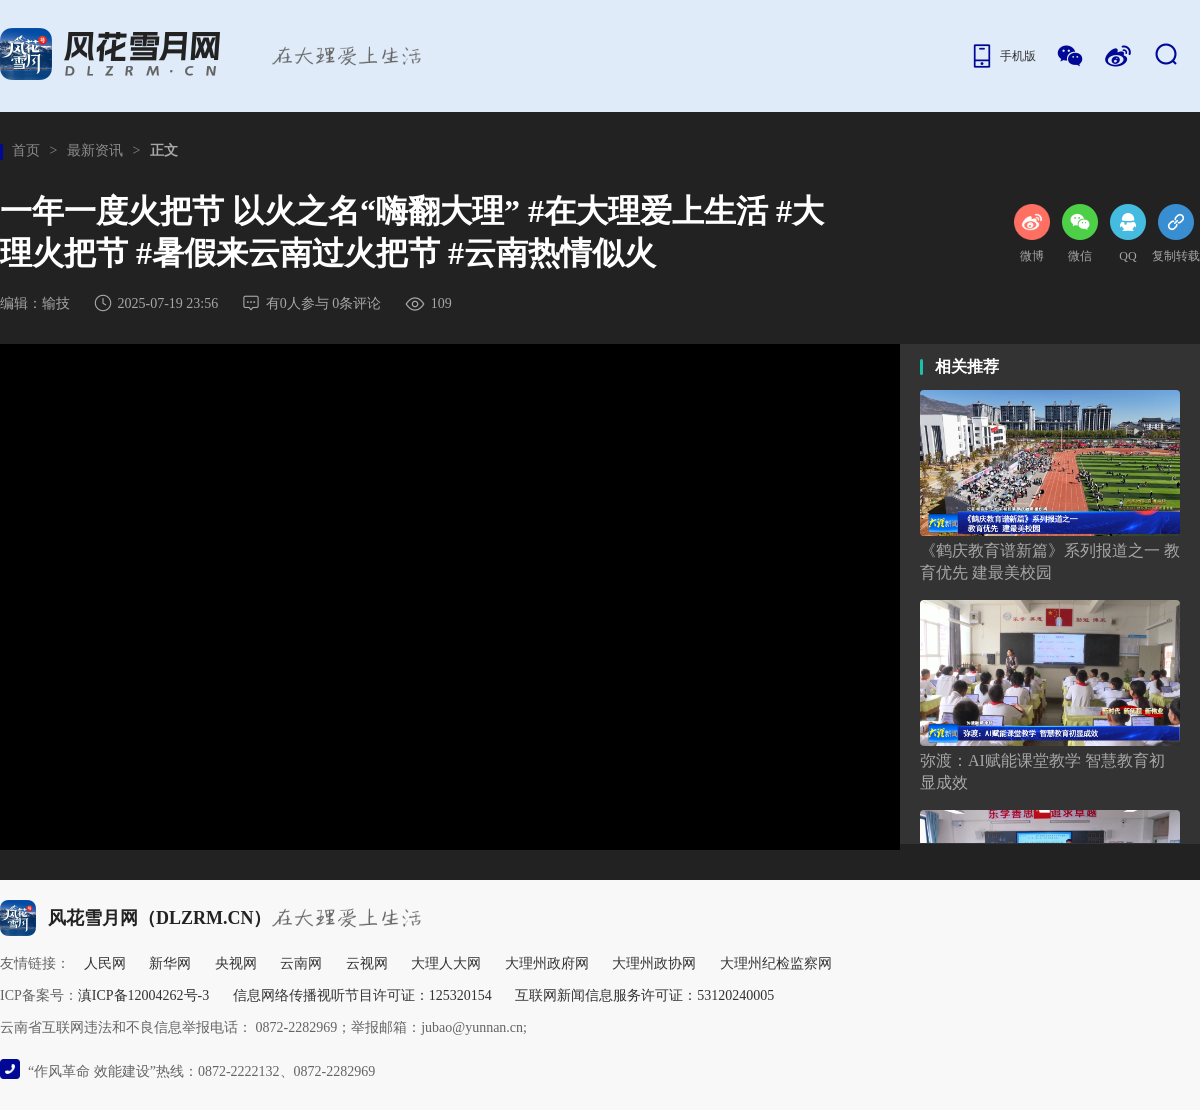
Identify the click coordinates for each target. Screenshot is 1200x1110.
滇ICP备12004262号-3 (143, 995)
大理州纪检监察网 (776, 963)
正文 (164, 150)
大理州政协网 (654, 963)
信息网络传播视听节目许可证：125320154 (362, 995)
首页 (26, 150)
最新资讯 (95, 150)
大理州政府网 (547, 963)
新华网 (170, 963)
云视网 (367, 963)
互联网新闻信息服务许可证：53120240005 (644, 995)
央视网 (236, 963)
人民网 (105, 963)
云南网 (301, 963)
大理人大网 (446, 963)
